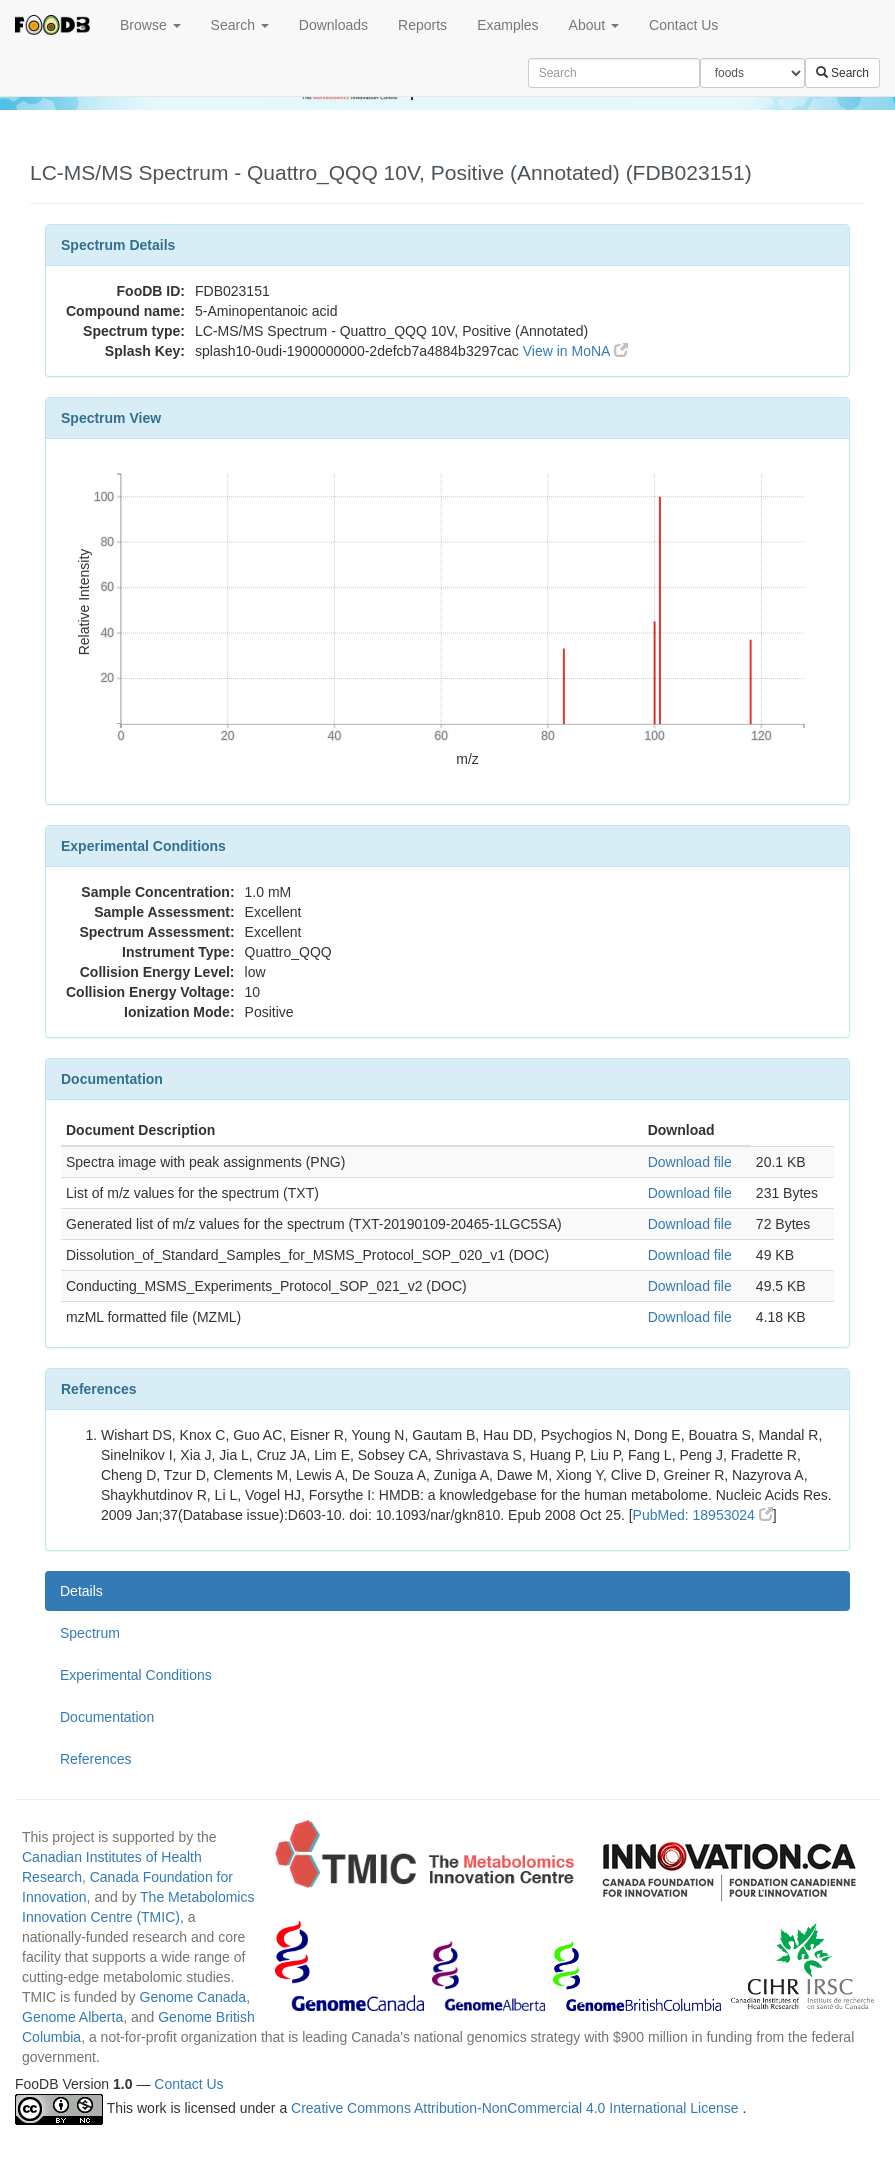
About (594, 25)
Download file (690, 1162)
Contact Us (683, 25)
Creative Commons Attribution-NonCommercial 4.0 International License (516, 2108)
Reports (422, 25)
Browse (150, 25)
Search (240, 25)
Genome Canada (193, 1997)
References (96, 1759)
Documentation (107, 1717)
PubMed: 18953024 (703, 1515)
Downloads (333, 25)
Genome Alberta (72, 2017)
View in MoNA (575, 351)
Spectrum (90, 1633)
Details (81, 1591)
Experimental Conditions (136, 1675)
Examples (507, 25)
